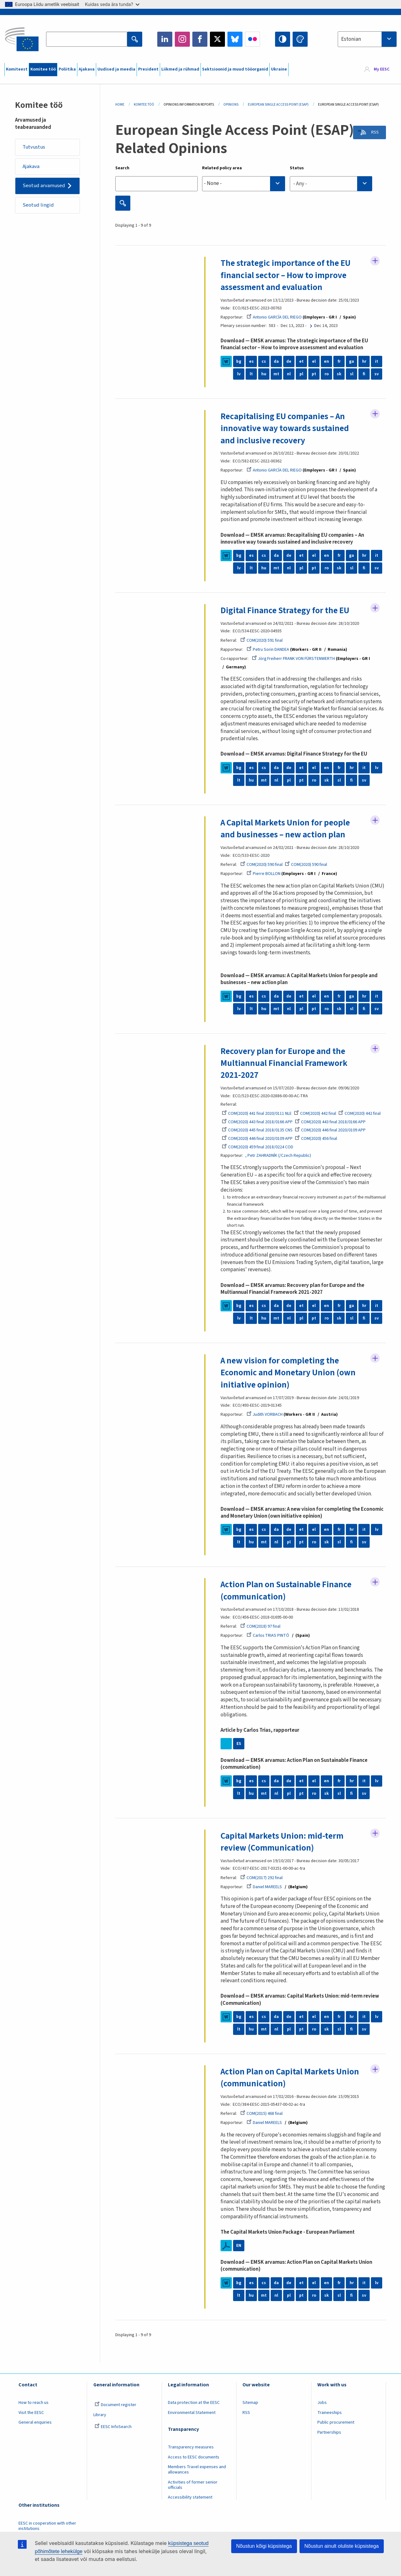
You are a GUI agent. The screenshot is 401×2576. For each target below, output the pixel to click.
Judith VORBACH (265, 1414)
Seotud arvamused (44, 186)
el (314, 361)
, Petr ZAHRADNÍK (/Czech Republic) (278, 1155)
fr (339, 361)
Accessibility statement (190, 2497)
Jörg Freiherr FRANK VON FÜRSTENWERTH (294, 659)
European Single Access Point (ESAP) (278, 104)
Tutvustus (34, 147)
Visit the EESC (31, 2412)
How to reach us (33, 2402)
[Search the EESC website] (86, 39)
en (326, 361)
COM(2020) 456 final (316, 1138)
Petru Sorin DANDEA (268, 649)
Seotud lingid (39, 206)
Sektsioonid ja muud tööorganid (235, 69)
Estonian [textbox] (351, 39)
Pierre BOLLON (263, 874)
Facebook (199, 39)
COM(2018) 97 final (260, 1626)
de (289, 361)
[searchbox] (243, 183)
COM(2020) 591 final (261, 640)
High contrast (282, 39)
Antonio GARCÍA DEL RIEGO (274, 317)
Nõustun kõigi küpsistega (264, 2546)
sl (351, 374)
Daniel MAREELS (264, 1886)
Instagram (182, 39)
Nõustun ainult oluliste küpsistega (342, 2546)
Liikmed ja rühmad (180, 69)
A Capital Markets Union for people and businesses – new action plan (288, 828)
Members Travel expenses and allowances (197, 2469)
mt (276, 374)
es (251, 361)
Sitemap (250, 2402)
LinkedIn (164, 39)
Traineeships (329, 2412)
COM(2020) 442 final (315, 1113)
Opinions (230, 104)
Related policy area (222, 168)
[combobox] (367, 39)
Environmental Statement (192, 2412)
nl (289, 374)
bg (238, 361)
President (148, 69)
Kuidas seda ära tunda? (112, 4)
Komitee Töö (144, 104)
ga (351, 361)
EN (238, 2245)
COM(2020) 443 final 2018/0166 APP (257, 1122)
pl (301, 374)
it (376, 361)
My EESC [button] (381, 69)
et (301, 361)
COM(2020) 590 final (261, 864)
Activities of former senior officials (192, 2484)
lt (251, 374)
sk (339, 374)
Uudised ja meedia (116, 69)
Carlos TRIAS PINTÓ (268, 1635)
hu (263, 374)
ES (239, 1743)
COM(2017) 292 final (261, 1877)
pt (314, 374)
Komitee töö (43, 69)
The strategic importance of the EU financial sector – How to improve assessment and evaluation (288, 275)
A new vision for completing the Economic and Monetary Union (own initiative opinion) (289, 1372)
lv (239, 374)
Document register (115, 2404)
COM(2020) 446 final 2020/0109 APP (330, 1130)
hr (364, 361)
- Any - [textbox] (300, 183)
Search (122, 168)
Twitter (217, 39)
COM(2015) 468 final (261, 2113)
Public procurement (335, 2422)
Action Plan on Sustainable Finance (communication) (288, 1590)
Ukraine (279, 69)
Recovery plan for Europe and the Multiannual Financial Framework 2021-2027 (285, 1063)
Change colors (300, 39)
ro (326, 374)
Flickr (252, 39)
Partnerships (329, 2432)
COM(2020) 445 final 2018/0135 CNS (257, 1130)
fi (364, 374)
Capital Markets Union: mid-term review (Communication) (284, 1841)
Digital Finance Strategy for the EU (287, 610)
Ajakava (87, 69)
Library (99, 2414)
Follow (375, 261)
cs (264, 361)
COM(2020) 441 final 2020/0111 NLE (257, 1113)
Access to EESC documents (193, 2457)
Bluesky (234, 39)
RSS (373, 132)
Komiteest (17, 69)
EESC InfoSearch (113, 2426)
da (276, 361)
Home (119, 104)
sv (376, 374)
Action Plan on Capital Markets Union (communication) (292, 2077)
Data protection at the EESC (194, 2402)
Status (297, 168)
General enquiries (35, 2422)
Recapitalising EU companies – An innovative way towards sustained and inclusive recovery (286, 428)
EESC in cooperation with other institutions (47, 2525)
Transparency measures (191, 2447)
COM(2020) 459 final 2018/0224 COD (258, 1147)
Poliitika (67, 69)
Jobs (322, 2402)
